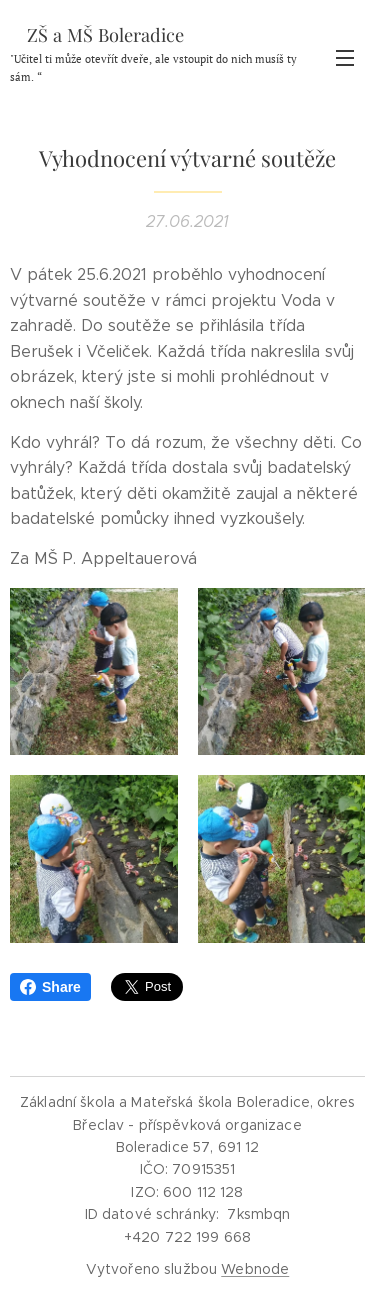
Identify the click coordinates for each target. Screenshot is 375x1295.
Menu (345, 58)
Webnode (255, 1269)
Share (50, 987)
